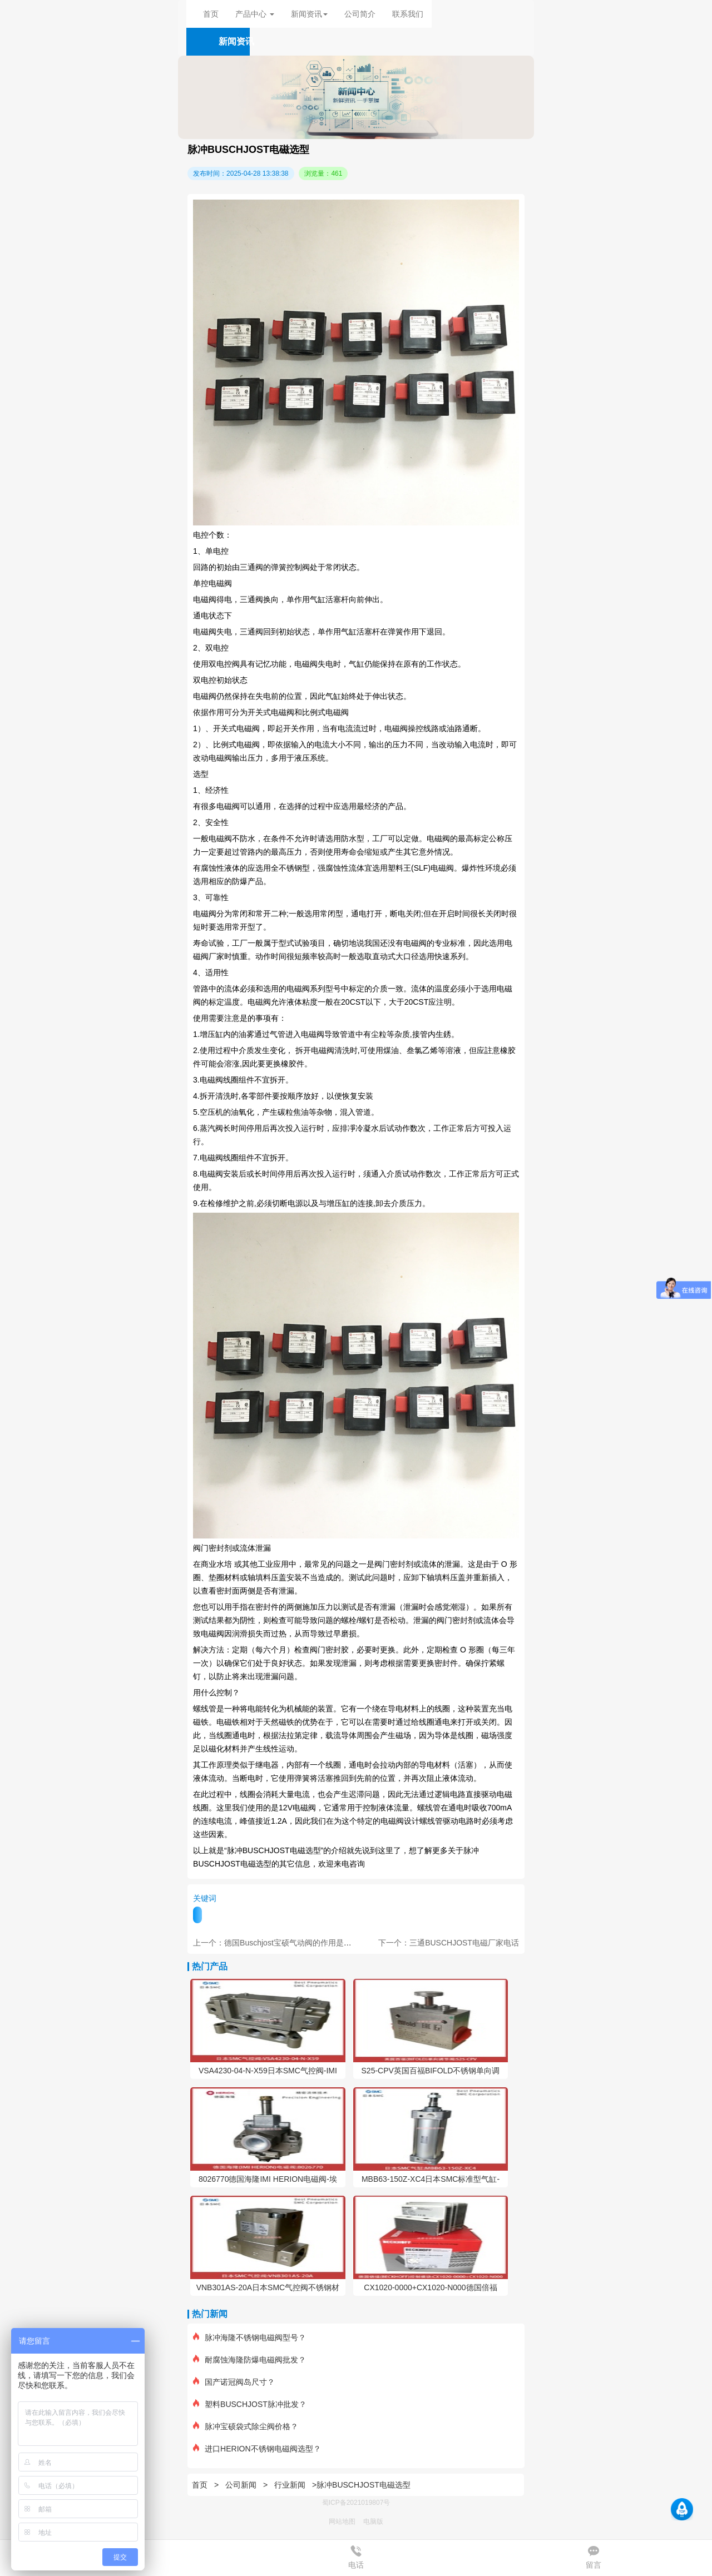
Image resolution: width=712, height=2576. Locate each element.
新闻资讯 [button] (309, 13)
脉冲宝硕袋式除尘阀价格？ (245, 2426)
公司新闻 (240, 2484)
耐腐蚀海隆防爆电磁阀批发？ (249, 2359)
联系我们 (407, 13)
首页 (211, 13)
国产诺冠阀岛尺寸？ (234, 2382)
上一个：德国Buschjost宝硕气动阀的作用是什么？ (280, 1942)
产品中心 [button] (254, 13)
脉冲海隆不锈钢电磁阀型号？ (249, 2337)
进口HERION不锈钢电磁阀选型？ (256, 2448)
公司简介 (359, 13)
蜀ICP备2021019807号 (356, 2502)
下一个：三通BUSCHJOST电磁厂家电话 (448, 1942)
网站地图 (342, 2521)
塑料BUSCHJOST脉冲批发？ (249, 2404)
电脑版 (373, 2521)
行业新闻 (289, 2484)
